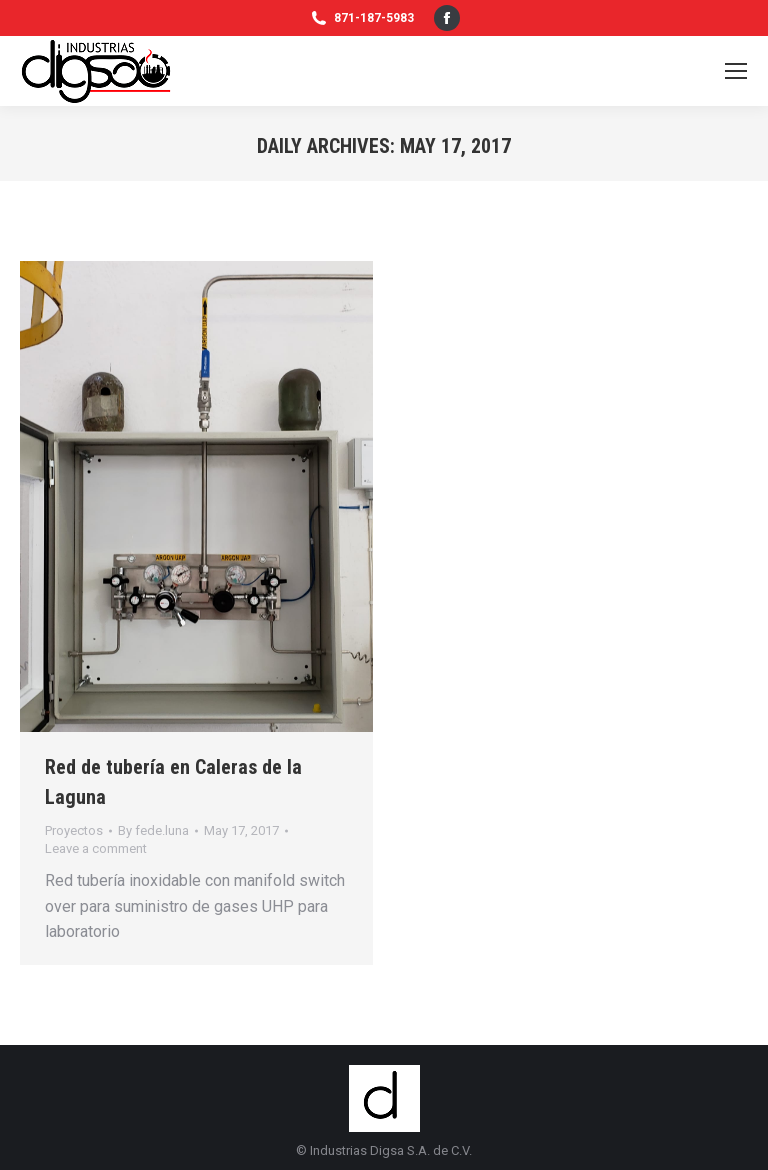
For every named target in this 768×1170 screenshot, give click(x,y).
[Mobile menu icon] (736, 71)
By (153, 830)
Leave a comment (96, 848)
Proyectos (74, 830)
